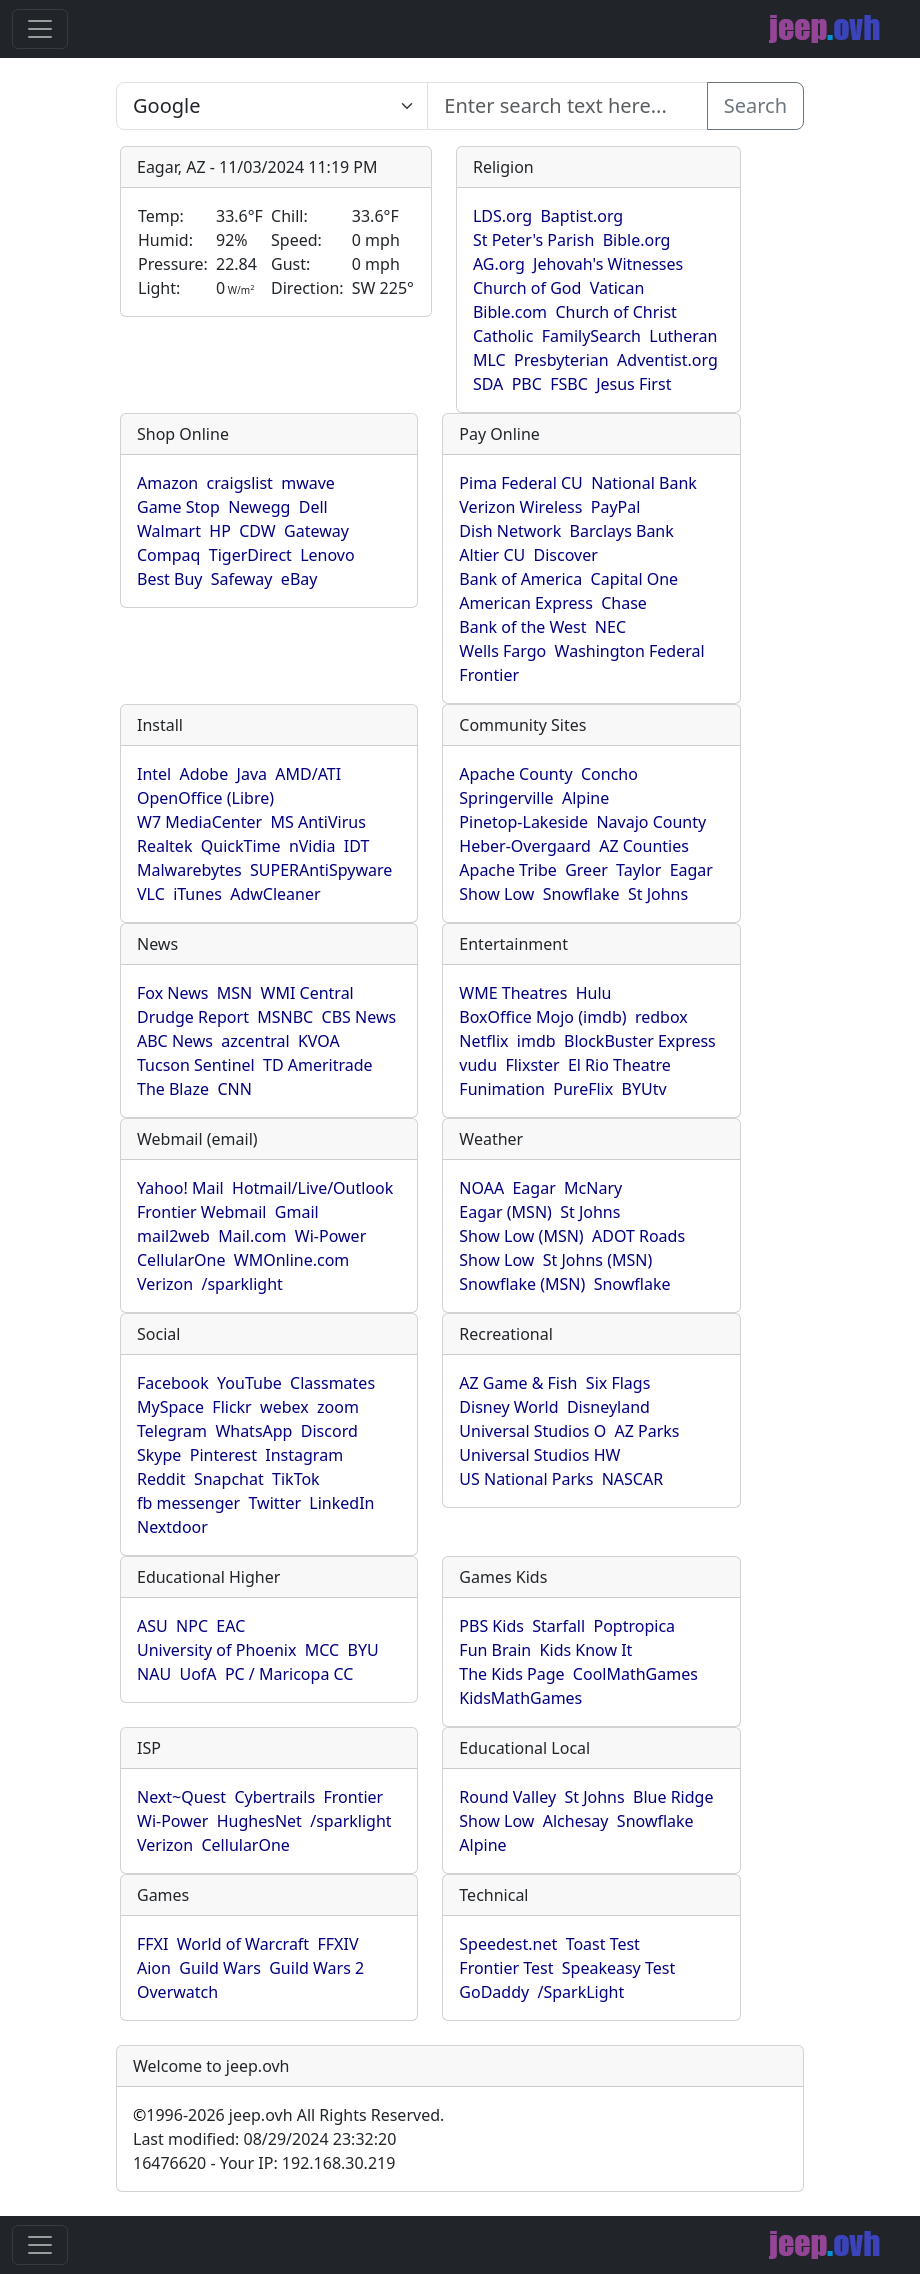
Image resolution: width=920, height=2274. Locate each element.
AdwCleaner (275, 894)
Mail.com (252, 1236)
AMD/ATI (308, 774)
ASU (152, 1626)
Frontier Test (506, 1968)
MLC (489, 360)
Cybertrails (274, 1797)
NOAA (481, 1188)
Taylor (638, 870)
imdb (536, 1041)
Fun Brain (495, 1650)
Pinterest (223, 1455)
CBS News (359, 1017)
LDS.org (502, 216)
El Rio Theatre (619, 1065)
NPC (192, 1626)
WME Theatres (513, 993)
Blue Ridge (673, 1797)
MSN (234, 993)
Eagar (691, 870)
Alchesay (576, 1821)
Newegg (259, 507)
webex (284, 1407)
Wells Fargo (502, 651)
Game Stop (178, 507)
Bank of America (520, 579)
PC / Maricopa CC (289, 1674)
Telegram (172, 1431)
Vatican (617, 288)
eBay (299, 579)
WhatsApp (253, 1431)
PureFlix (583, 1089)
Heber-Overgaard (525, 846)
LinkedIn (341, 1503)
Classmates (332, 1383)
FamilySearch (591, 336)
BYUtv (644, 1089)
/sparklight (241, 1284)
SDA (488, 384)
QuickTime (241, 846)
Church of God (527, 288)
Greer (586, 870)
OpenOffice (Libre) (205, 798)
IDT (357, 846)
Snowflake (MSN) (522, 1284)
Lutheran (683, 336)
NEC (610, 627)
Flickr (231, 1407)
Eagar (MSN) (505, 1212)
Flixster (532, 1065)
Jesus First (633, 384)
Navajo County (651, 822)
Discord (329, 1431)
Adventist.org (667, 360)
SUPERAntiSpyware (321, 870)
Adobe (204, 774)
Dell (313, 507)
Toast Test (603, 1944)
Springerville (506, 798)
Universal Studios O (532, 1431)
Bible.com (510, 312)
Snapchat (229, 1479)
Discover (566, 555)
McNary (593, 1188)
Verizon (165, 1284)
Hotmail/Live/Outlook (312, 1188)
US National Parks (526, 1479)
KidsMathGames (520, 1698)
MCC (322, 1650)
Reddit (161, 1479)
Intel (154, 774)
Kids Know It (586, 1650)
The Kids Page (511, 1674)
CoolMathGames (635, 1674)
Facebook (173, 1383)
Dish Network (510, 531)
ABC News (175, 1041)
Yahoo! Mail (180, 1188)
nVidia (312, 846)
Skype (159, 1455)
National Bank (644, 483)
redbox (661, 1017)
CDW (257, 531)
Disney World (508, 1407)
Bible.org (637, 240)
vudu (478, 1065)
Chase (624, 603)
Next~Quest (181, 1797)
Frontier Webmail (201, 1212)
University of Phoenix (216, 1650)
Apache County (515, 774)
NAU (154, 1674)
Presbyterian (561, 360)
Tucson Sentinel (196, 1065)
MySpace (170, 1407)
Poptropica (634, 1626)
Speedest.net (508, 1944)
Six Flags (618, 1383)
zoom (338, 1407)
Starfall (558, 1626)
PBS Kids (491, 1626)
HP (220, 531)
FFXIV (337, 1944)
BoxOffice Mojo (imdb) (542, 1017)
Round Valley (507, 1797)
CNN (234, 1089)
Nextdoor (172, 1527)
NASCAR (632, 1479)
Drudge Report (193, 1017)
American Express (526, 603)
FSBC (569, 384)
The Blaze (173, 1089)
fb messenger (188, 1503)
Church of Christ (615, 312)
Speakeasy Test (618, 1968)
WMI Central (307, 993)
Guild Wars (220, 1968)
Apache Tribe (508, 870)
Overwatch (177, 1992)
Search (755, 105)
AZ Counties (644, 846)
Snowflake (581, 894)
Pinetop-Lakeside (523, 822)
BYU (363, 1650)
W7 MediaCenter (199, 822)
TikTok (296, 1479)
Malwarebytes (189, 870)
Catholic (503, 336)
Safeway (242, 579)
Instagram (304, 1455)
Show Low (496, 894)
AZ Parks (647, 1431)
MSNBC (285, 1017)
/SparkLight (581, 1992)
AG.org (499, 264)
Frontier (489, 675)
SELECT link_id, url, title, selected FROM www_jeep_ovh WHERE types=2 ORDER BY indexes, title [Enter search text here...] (272, 106)
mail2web (173, 1236)
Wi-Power (330, 1236)
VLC (151, 894)
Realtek (164, 846)
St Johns (658, 894)
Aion (154, 1968)
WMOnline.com (292, 1260)
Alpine (585, 798)
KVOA (319, 1041)
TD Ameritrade (318, 1065)
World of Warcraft (243, 1944)
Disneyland (608, 1407)
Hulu (594, 993)
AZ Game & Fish (518, 1383)
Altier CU (492, 555)
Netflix (483, 1041)
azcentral (255, 1041)
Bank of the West (522, 627)
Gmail (297, 1212)
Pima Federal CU (520, 483)
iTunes (197, 894)
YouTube (249, 1383)
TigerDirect (250, 555)
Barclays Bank (622, 531)
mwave (308, 483)
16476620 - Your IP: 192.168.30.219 (264, 2163)
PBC (527, 384)
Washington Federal (630, 651)
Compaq (168, 555)
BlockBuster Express (640, 1041)
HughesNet (259, 1821)
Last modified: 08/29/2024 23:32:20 (264, 2139)
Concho (609, 774)
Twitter (275, 1503)
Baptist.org (581, 216)
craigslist (240, 483)
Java (252, 774)
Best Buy (169, 579)
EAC (230, 1626)
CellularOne (181, 1260)
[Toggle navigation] (40, 29)
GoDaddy (494, 1992)
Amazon (167, 483)
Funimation (502, 1089)
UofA (197, 1674)
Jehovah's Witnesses (608, 264)
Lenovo (327, 555)
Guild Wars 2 (316, 1968)
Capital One (635, 579)
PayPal (616, 507)
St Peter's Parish (533, 240)
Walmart (169, 531)
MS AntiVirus (317, 822)
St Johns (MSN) (597, 1260)
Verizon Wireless (520, 507)
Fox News (172, 993)
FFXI (152, 1944)
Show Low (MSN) (521, 1236)
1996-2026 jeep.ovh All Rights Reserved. (288, 2115)
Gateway (316, 531)
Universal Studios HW (539, 1455)
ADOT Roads (638, 1236)
